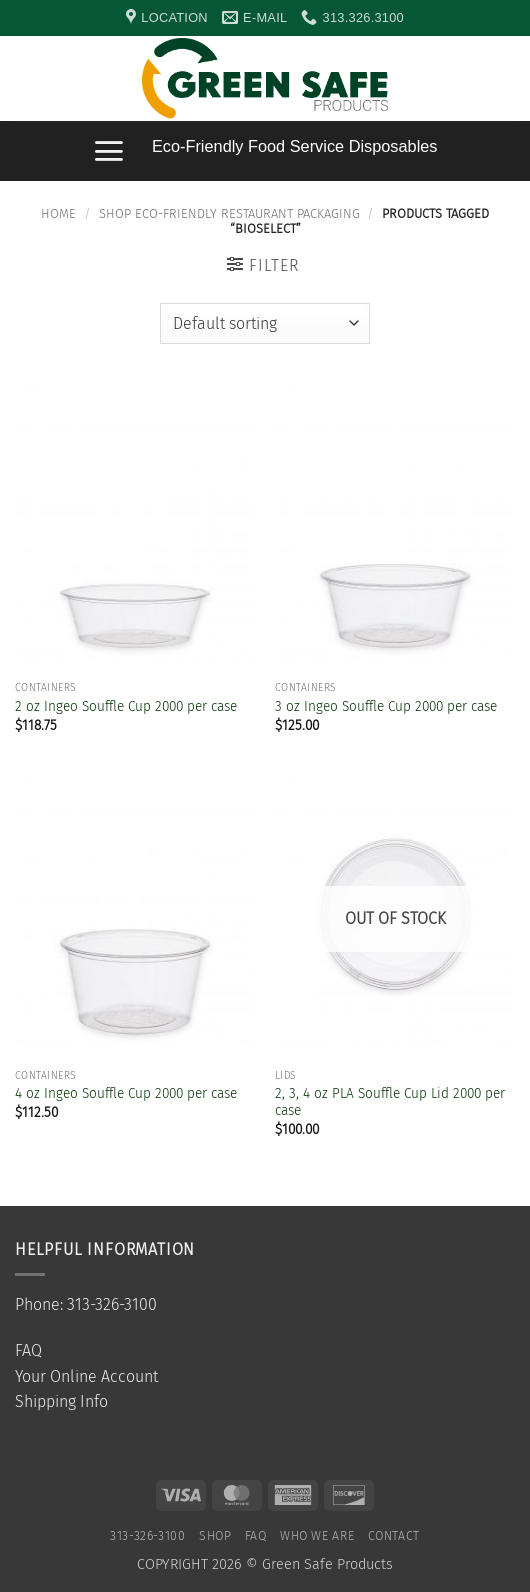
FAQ (28, 1350)
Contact (394, 1536)
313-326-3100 (147, 1536)
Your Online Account (86, 1376)
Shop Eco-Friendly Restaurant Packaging (229, 213)
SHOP (215, 1536)
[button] (505, 79)
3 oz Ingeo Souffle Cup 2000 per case (386, 706)
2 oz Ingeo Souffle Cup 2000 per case (126, 706)
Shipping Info (61, 1401)
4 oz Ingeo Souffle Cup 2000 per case (126, 1093)
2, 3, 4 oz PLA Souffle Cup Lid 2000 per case (390, 1102)
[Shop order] (264, 323)
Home (58, 213)
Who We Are (317, 1536)
